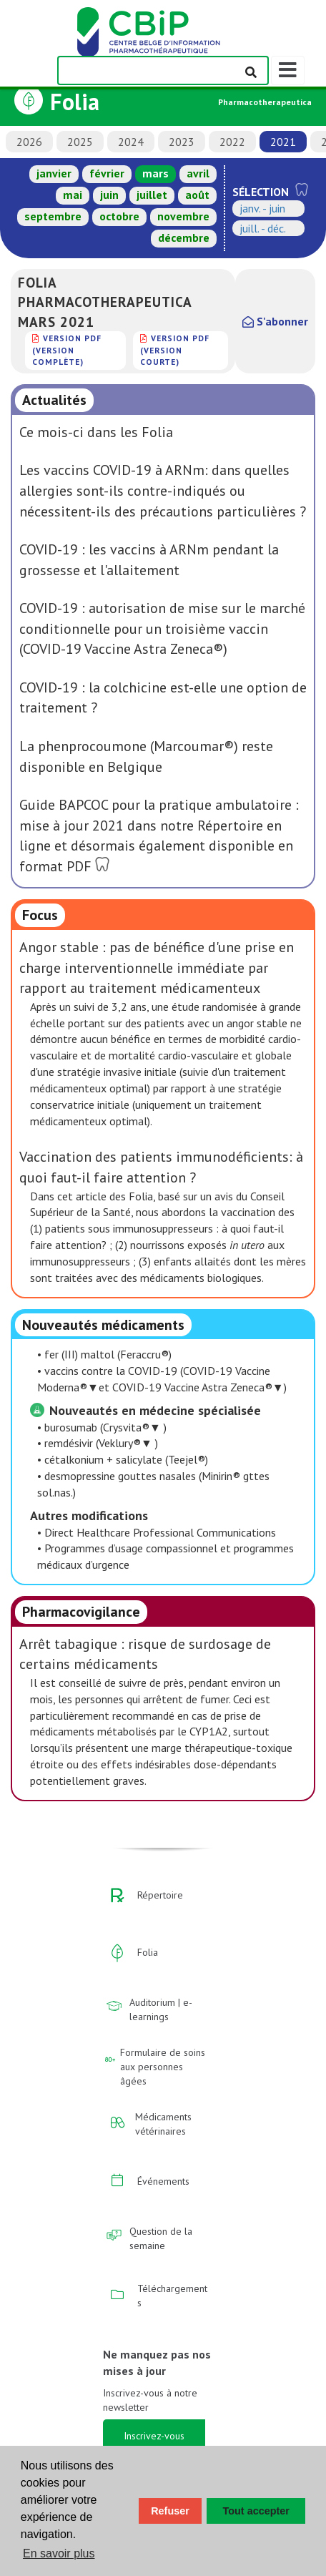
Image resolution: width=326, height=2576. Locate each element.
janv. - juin (262, 208)
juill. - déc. (262, 228)
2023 (181, 141)
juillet (152, 194)
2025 (80, 141)
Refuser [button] (170, 2511)
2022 (232, 141)
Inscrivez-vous (154, 2435)
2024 (131, 141)
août (197, 194)
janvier (53, 173)
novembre (183, 216)
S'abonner (275, 321)
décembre (183, 237)
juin (109, 194)
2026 (29, 141)
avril (198, 173)
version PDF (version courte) (174, 350)
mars (155, 173)
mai (72, 194)
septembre (53, 216)
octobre (119, 216)
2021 (283, 141)
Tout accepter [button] (256, 2511)
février (106, 173)
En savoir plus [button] (59, 2553)
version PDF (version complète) (67, 350)
